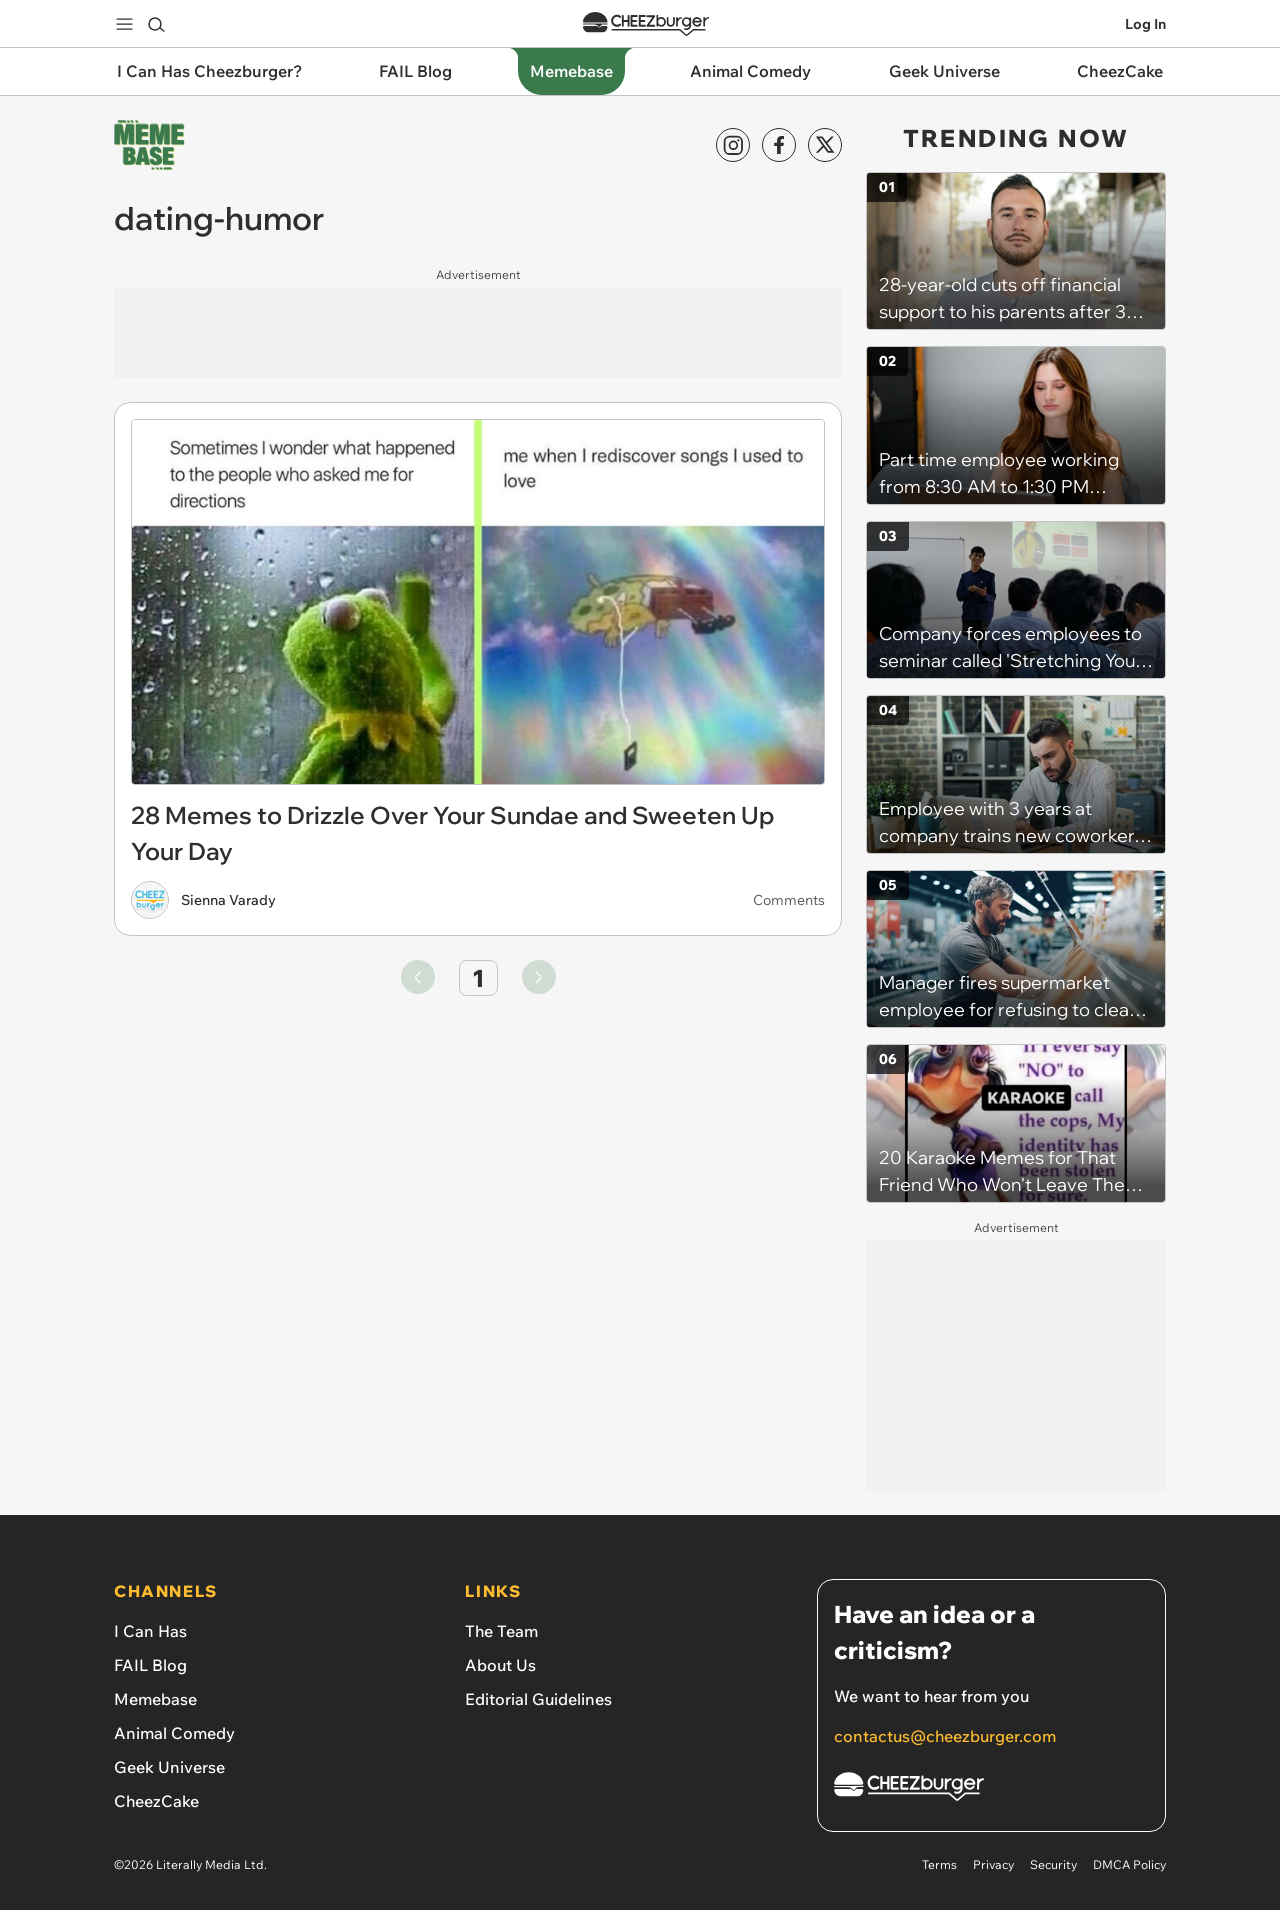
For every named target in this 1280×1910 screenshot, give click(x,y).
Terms (939, 1864)
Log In (1145, 24)
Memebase (155, 1699)
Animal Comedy (174, 1733)
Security (1053, 1864)
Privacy (993, 1864)
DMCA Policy (1129, 1864)
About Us (500, 1665)
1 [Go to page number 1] (478, 978)
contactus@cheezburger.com (945, 1736)
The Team (501, 1631)
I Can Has (150, 1631)
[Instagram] (733, 145)
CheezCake (156, 1801)
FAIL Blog (150, 1665)
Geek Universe (169, 1767)
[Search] (156, 24)
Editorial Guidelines (538, 1699)
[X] (825, 145)
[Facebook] (779, 145)
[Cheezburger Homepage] (991, 1789)
